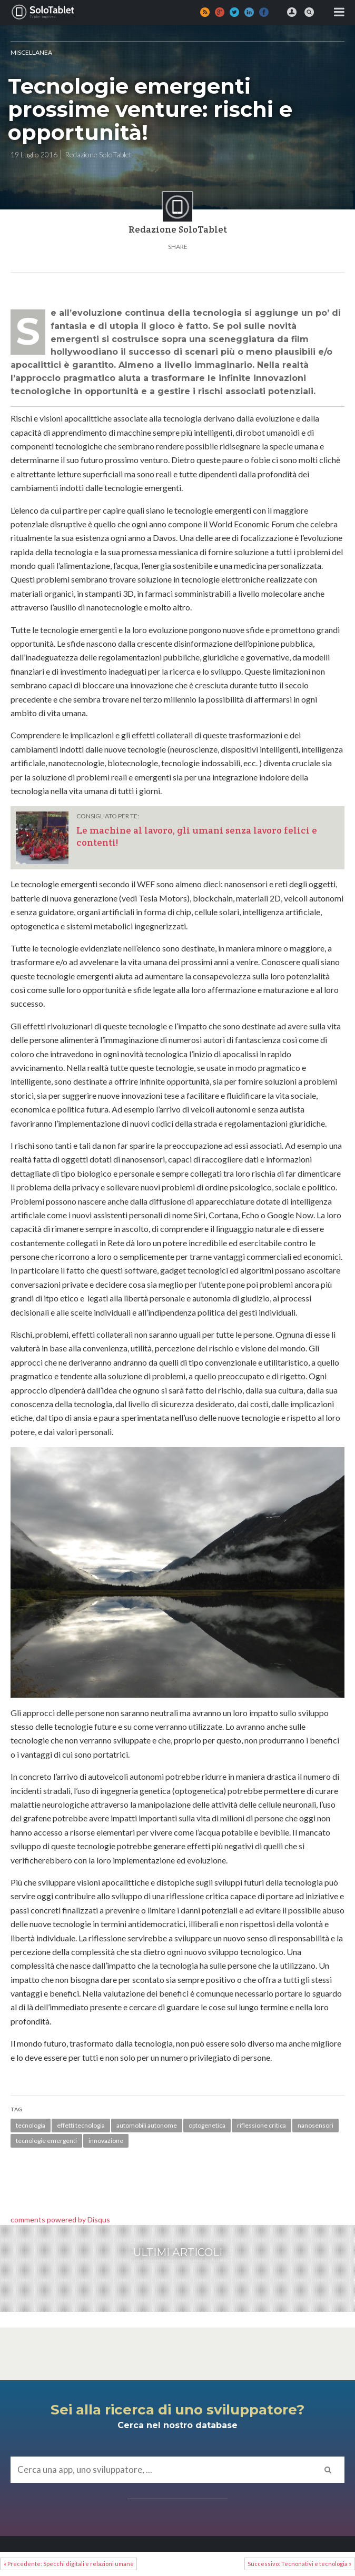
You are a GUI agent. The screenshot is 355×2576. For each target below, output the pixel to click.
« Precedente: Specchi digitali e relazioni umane (69, 2563)
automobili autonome (146, 2125)
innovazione (105, 2140)
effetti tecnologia (81, 2125)
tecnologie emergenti (46, 2140)
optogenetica (207, 2125)
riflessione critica (261, 2125)
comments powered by (60, 2219)
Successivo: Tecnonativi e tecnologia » (299, 2563)
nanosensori (315, 2125)
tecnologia (30, 2125)
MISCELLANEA (31, 52)
